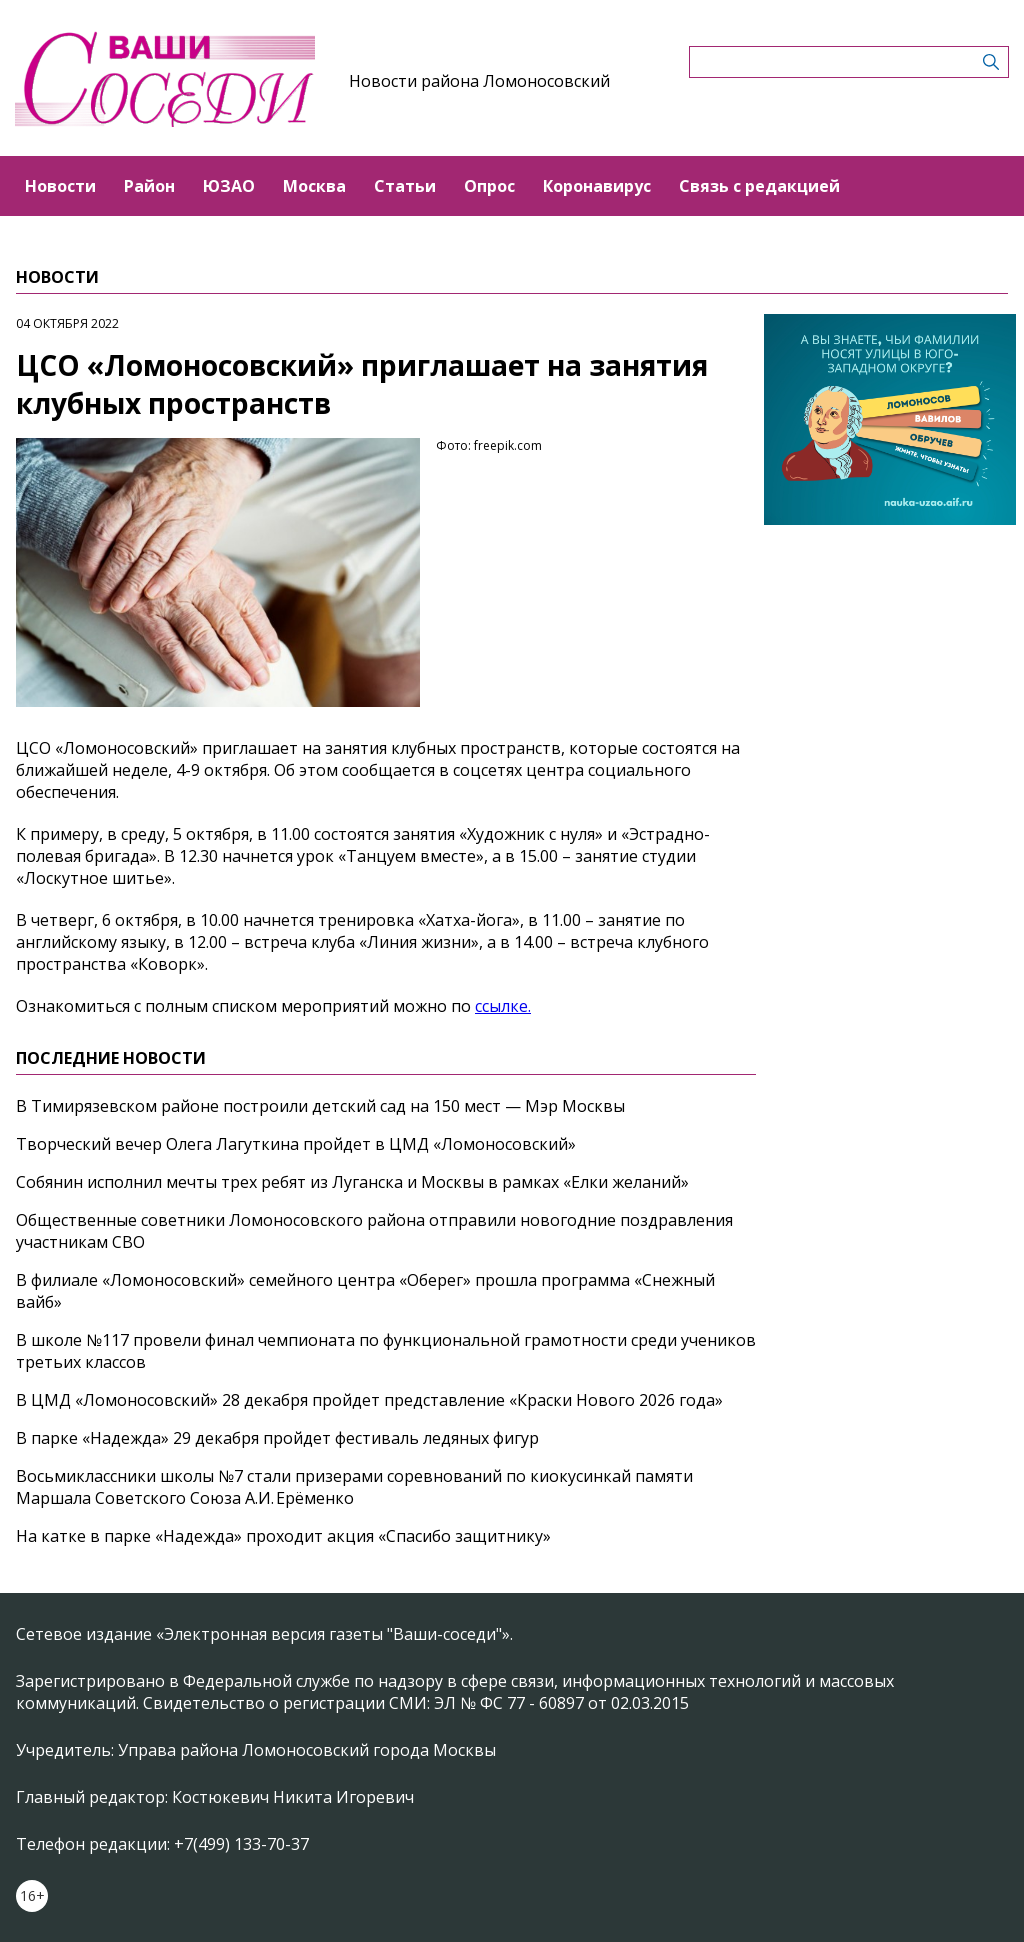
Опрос (489, 186)
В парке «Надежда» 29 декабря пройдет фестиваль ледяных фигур (277, 1438)
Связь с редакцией (759, 186)
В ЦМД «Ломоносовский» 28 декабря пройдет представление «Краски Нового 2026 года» (369, 1400)
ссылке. (503, 1006)
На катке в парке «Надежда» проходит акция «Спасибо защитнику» (283, 1536)
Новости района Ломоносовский (479, 81)
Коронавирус (597, 186)
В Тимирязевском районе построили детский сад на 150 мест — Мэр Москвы (320, 1106)
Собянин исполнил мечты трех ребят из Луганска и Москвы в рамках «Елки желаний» (352, 1182)
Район (149, 186)
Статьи (405, 186)
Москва (314, 186)
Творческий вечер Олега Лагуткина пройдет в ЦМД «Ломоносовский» (296, 1144)
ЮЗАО (229, 186)
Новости (60, 186)
